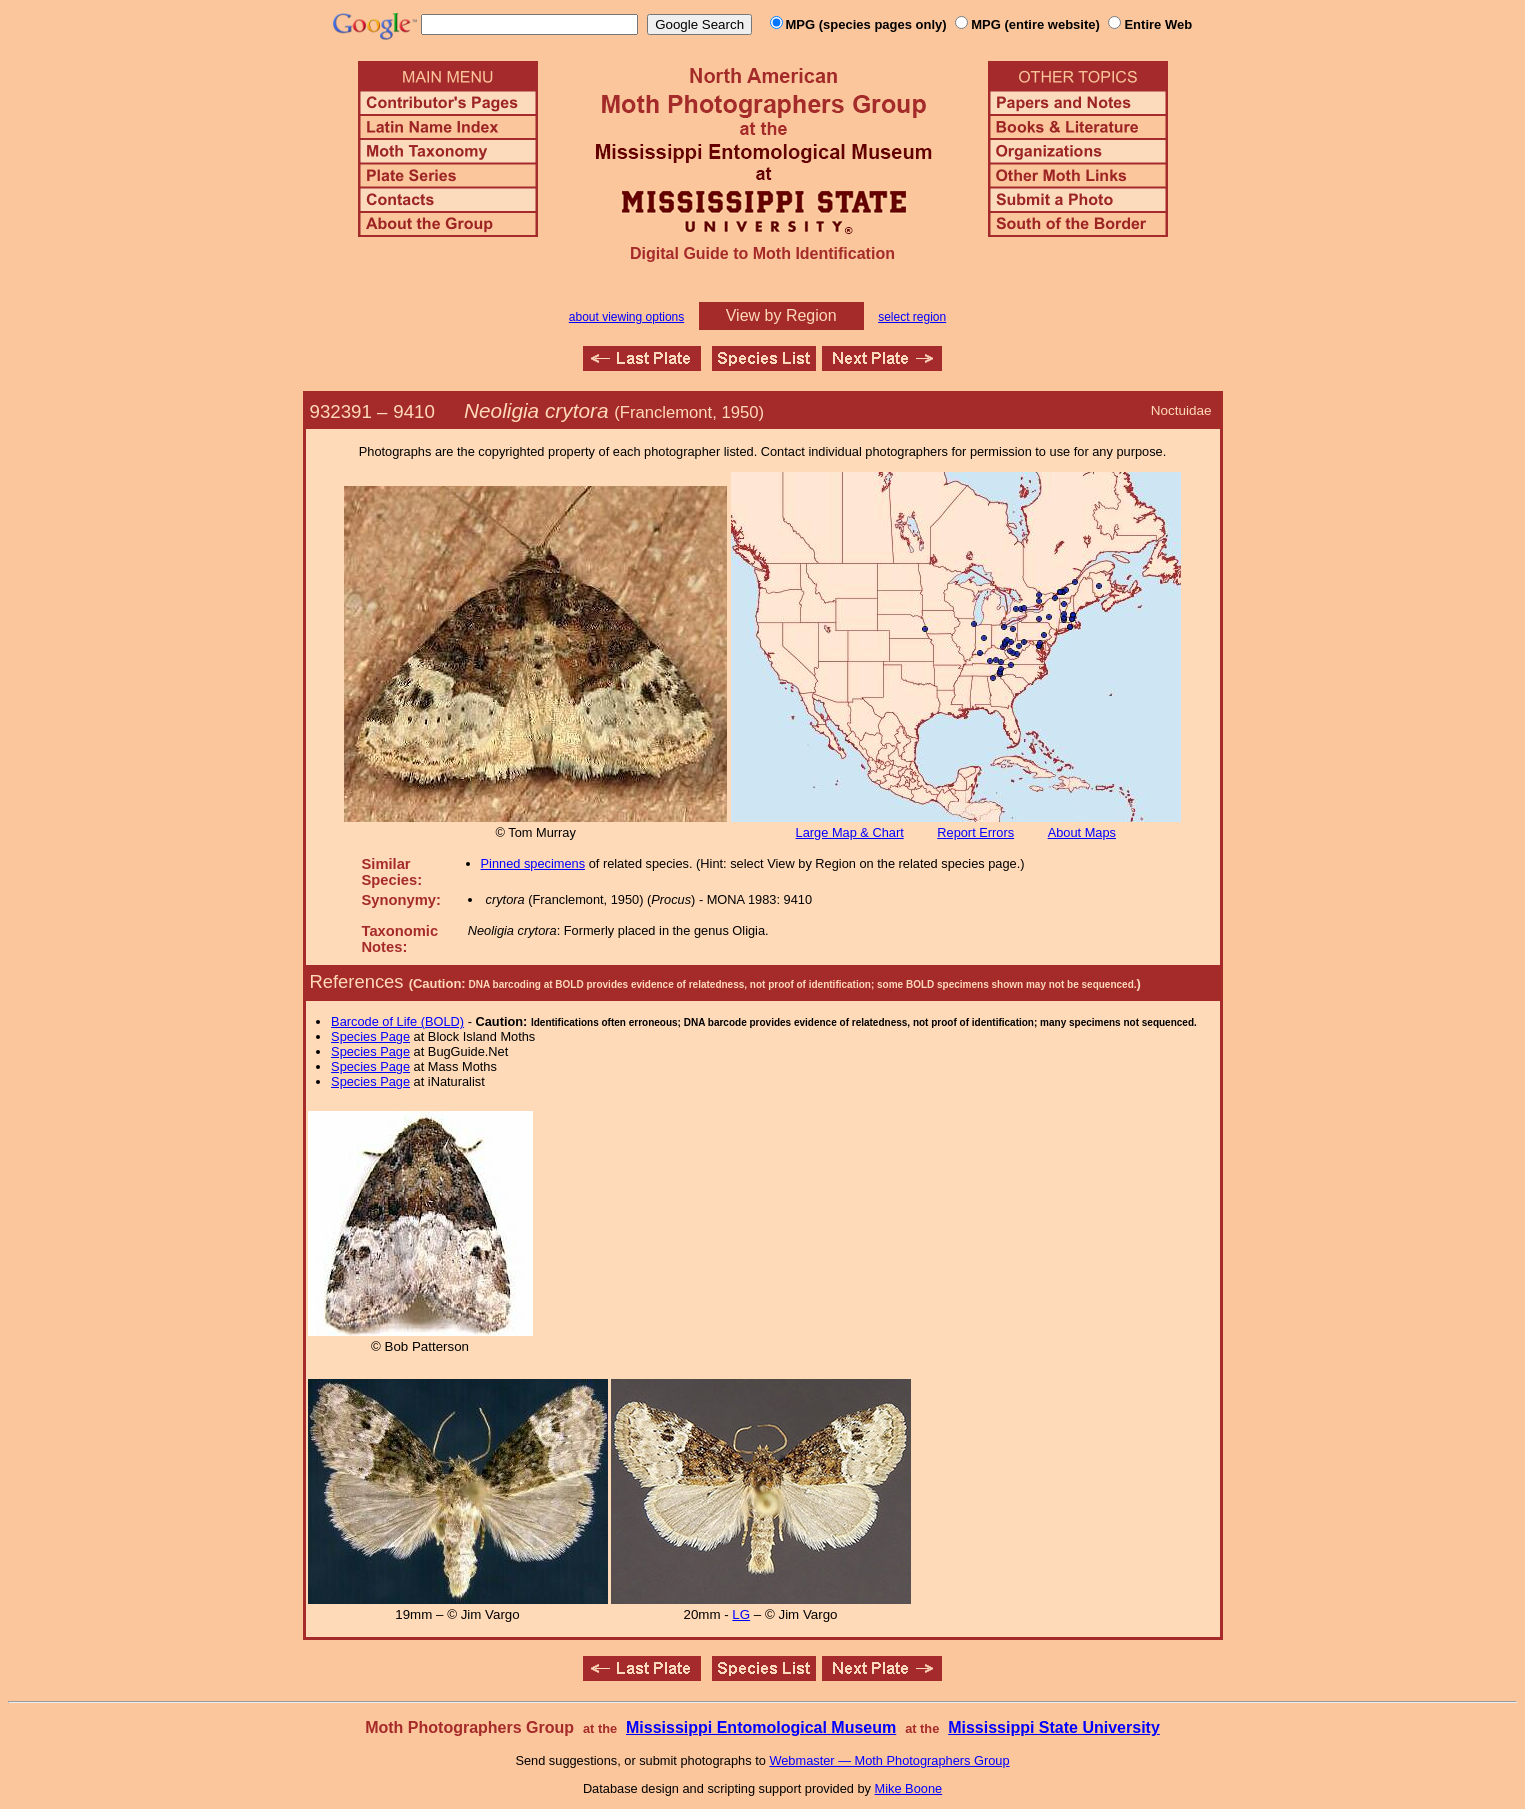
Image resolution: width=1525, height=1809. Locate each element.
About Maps (1082, 832)
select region (912, 317)
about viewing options (626, 317)
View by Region (781, 315)
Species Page (370, 1036)
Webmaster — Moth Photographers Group (889, 1760)
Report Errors (975, 832)
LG (741, 1614)
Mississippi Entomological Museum (761, 1727)
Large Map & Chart (850, 832)
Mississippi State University (1054, 1727)
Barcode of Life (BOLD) (397, 1021)
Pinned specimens (533, 863)
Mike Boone (909, 1788)
